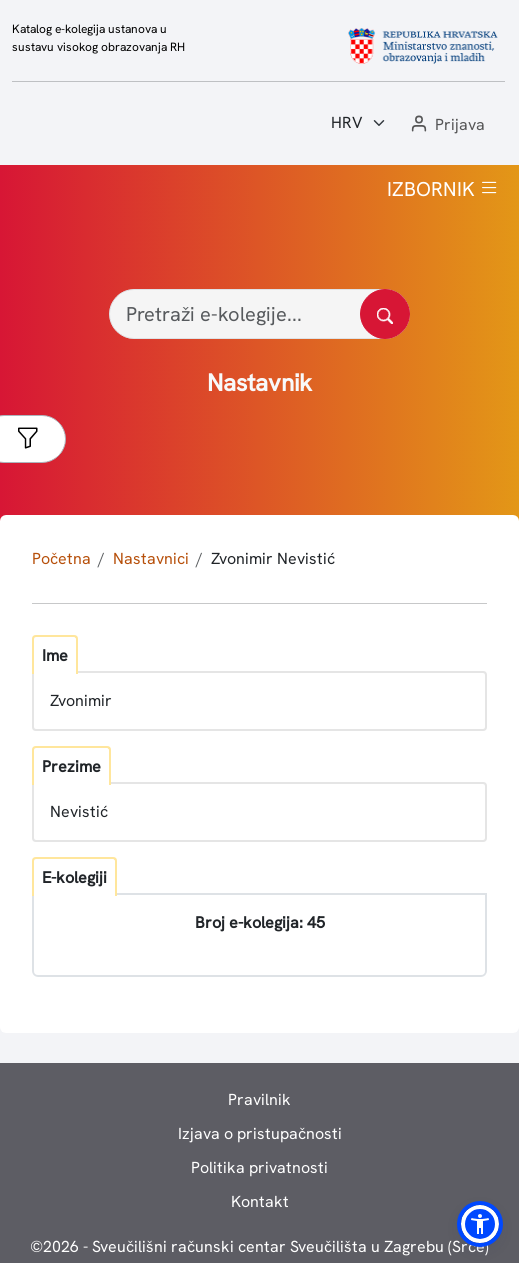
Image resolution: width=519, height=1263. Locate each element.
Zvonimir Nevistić (273, 558)
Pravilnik (259, 1099)
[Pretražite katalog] (385, 314)
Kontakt (260, 1201)
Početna (61, 558)
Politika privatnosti (259, 1167)
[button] (446, 125)
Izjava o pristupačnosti (260, 1133)
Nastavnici (151, 558)
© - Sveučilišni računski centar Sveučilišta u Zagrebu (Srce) (259, 1246)
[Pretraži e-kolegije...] (259, 314)
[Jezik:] (359, 123)
